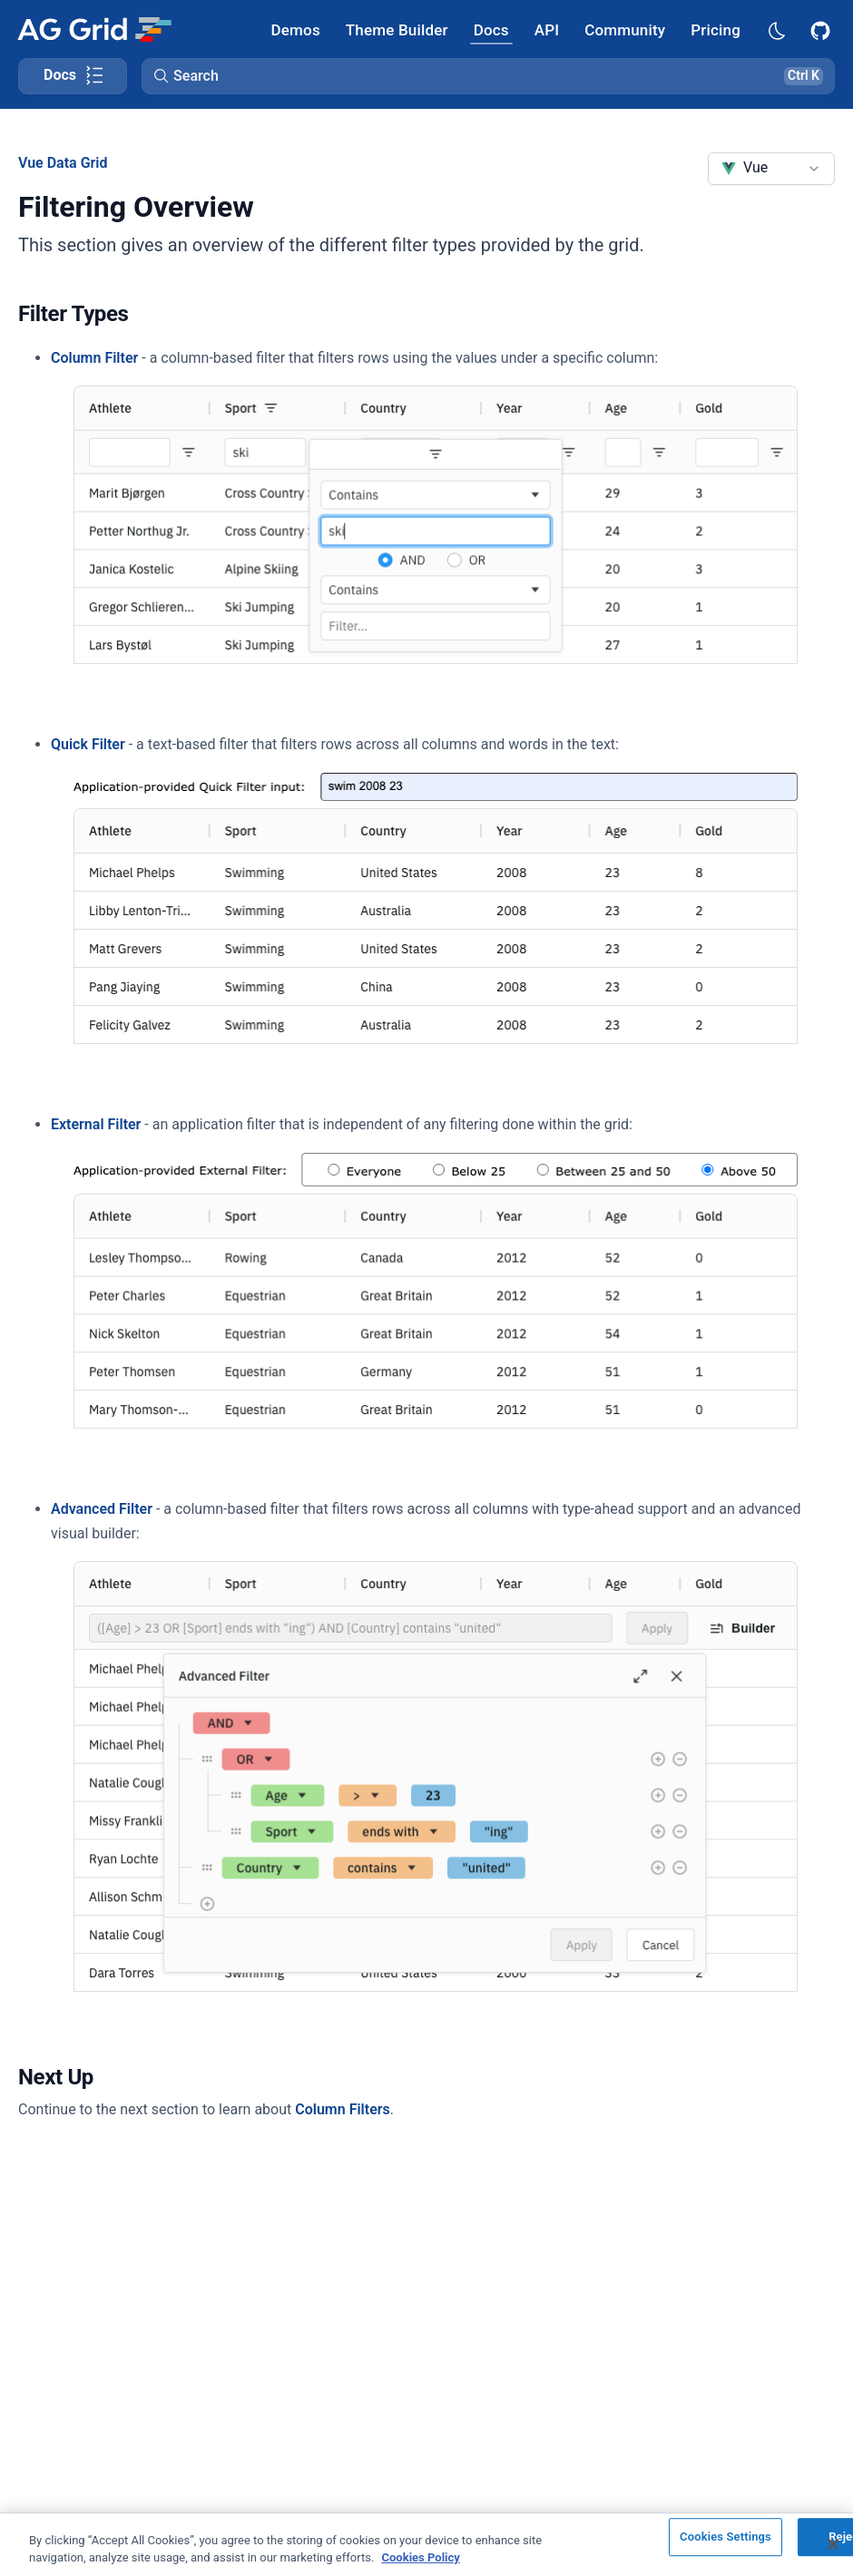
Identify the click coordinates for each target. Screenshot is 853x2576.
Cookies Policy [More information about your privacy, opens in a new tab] (421, 2557)
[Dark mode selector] (776, 29)
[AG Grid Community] (625, 29)
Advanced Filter (101, 1508)
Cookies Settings (725, 2537)
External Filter (96, 1124)
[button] (488, 76)
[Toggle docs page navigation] (72, 76)
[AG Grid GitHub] (822, 29)
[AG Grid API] (547, 29)
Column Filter (94, 357)
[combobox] (771, 168)
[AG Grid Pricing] (715, 29)
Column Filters (342, 2109)
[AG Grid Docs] (491, 29)
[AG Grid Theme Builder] (397, 29)
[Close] (833, 2544)
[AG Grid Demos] (296, 29)
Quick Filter (88, 744)
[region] (426, 2544)
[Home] (94, 29)
